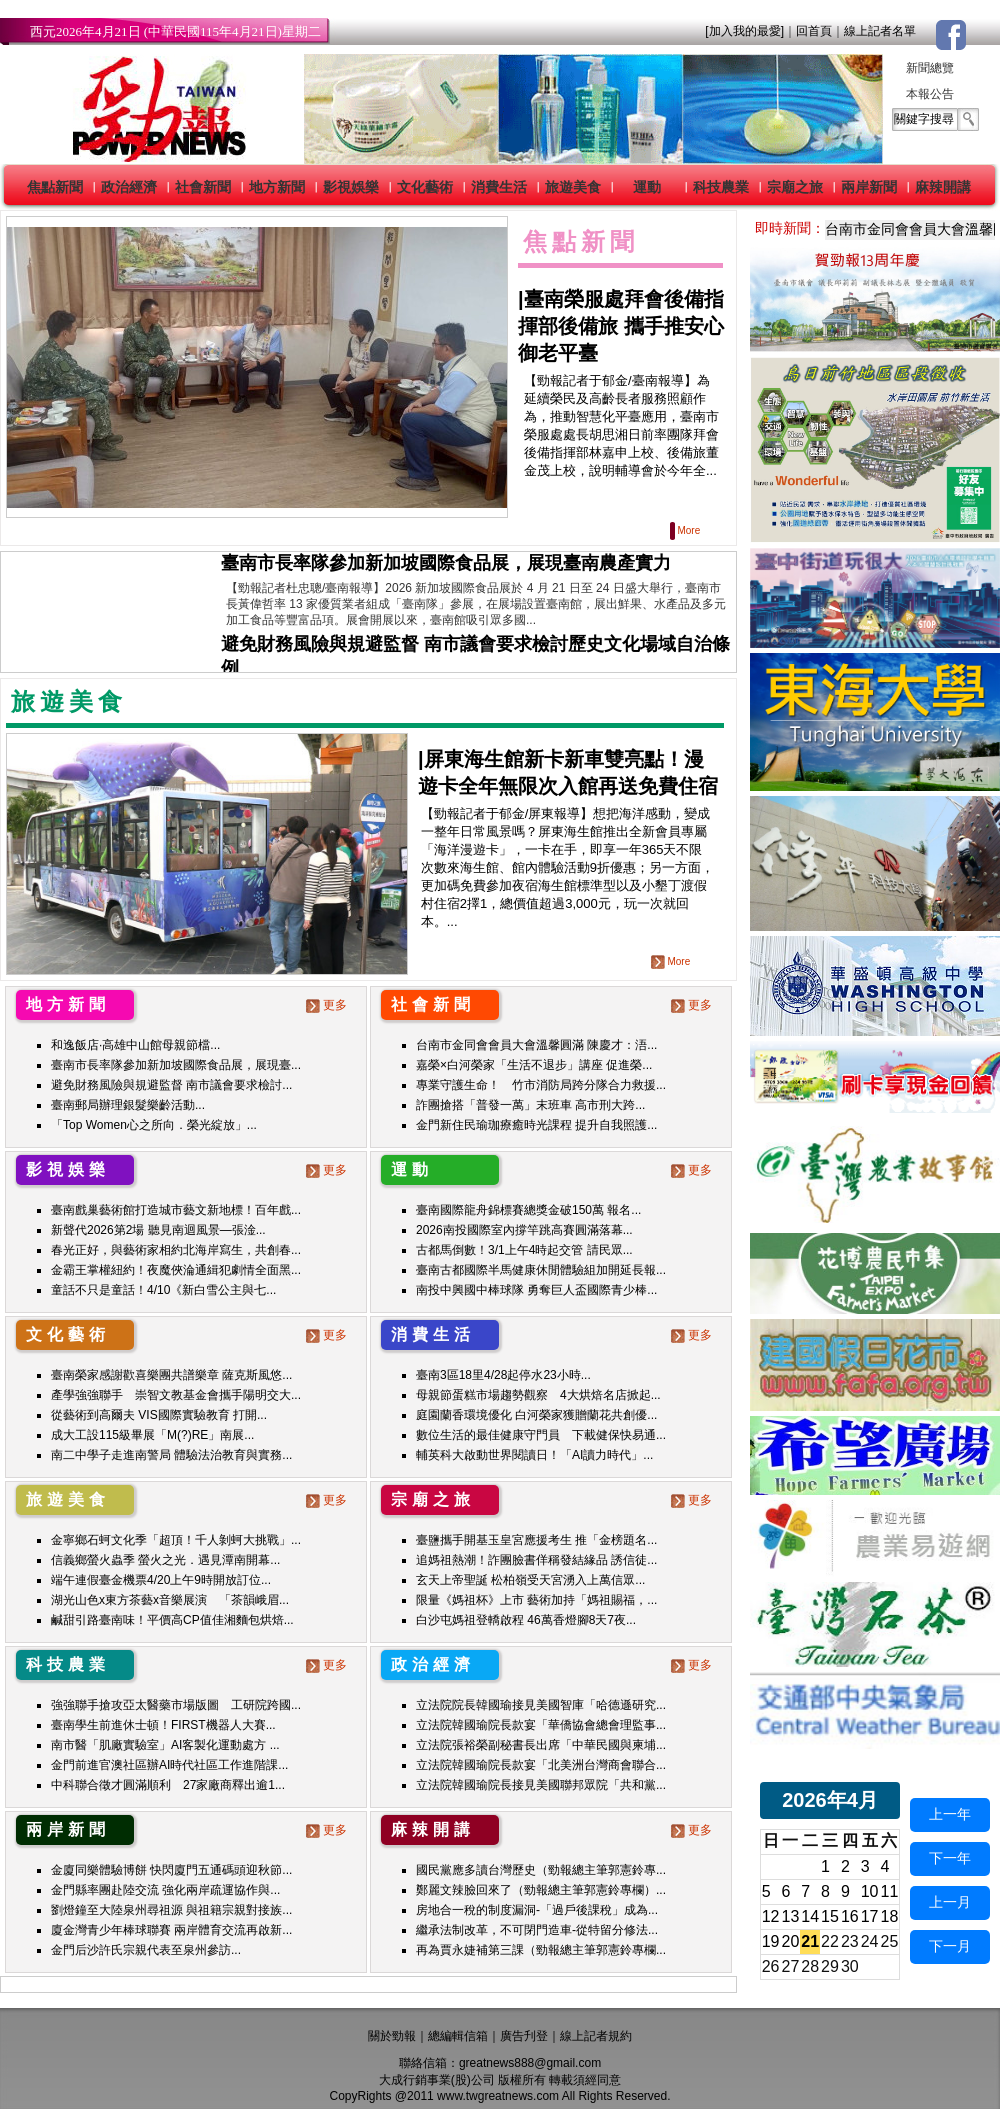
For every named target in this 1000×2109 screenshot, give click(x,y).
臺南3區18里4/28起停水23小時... (503, 1375)
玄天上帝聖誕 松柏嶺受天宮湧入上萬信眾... (530, 1580)
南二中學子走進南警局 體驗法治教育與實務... (171, 1455)
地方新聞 (277, 187)
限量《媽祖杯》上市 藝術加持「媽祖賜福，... (536, 1600)
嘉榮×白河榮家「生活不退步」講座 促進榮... (534, 1065)
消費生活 (499, 187)
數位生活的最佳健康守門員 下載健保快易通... (541, 1435)
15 (830, 1916)
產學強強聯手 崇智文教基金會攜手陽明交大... (176, 1395)
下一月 (950, 1946)
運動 (647, 187)
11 (890, 1891)
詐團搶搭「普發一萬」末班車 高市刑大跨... (530, 1105)
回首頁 (814, 31)
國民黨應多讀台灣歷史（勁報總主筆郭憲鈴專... (541, 1870)
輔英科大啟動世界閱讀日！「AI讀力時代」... (534, 1455)
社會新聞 (203, 187)
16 (850, 1916)
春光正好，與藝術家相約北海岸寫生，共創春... (176, 1250)
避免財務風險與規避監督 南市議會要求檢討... (171, 1085)
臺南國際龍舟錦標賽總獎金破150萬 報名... (528, 1210)
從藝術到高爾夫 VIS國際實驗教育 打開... (159, 1415)
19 (771, 1941)
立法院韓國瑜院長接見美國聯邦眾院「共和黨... (541, 1785)
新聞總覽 (930, 68)
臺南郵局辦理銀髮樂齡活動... (128, 1105)
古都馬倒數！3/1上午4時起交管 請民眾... (524, 1250)
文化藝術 (425, 187)
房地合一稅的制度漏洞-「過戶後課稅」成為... (537, 1910)
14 (810, 1916)
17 (870, 1916)
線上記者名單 (880, 31)
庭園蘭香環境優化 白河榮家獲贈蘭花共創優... (536, 1415)
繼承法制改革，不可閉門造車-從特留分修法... (537, 1930)
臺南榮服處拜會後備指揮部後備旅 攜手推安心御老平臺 (621, 326)
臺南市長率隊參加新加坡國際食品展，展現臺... (176, 1065)
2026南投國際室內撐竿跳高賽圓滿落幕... (524, 1230)
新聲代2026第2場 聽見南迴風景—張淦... (158, 1230)
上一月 (950, 1902)
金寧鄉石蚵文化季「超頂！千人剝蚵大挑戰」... (176, 1540)
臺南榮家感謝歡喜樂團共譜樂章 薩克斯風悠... (171, 1375)
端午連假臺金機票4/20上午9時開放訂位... (161, 1580)
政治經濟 (129, 187)
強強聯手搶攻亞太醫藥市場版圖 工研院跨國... (176, 1705)
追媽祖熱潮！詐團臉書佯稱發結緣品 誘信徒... (536, 1560)
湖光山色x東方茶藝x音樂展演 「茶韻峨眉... (170, 1600)
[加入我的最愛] (744, 31)
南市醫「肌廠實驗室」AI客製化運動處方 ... (165, 1745)
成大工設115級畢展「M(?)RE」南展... (152, 1435)
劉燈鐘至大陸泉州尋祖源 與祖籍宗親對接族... (171, 1910)
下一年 (950, 1858)
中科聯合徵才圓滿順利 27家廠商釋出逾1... (168, 1785)
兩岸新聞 (869, 187)
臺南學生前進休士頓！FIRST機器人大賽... (163, 1725)
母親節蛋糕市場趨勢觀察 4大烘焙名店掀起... (538, 1395)
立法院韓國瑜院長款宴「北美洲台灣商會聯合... (541, 1765)
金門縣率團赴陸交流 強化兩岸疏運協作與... (165, 1890)
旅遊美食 (573, 187)
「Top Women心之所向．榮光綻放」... (154, 1125)
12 (771, 1916)
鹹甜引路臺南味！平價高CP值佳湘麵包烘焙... (172, 1620)
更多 (328, 1005)
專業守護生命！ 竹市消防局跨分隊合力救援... (541, 1085)
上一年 (950, 1814)
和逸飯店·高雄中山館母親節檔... (135, 1045)
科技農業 (721, 187)
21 (810, 1941)
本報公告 (930, 94)
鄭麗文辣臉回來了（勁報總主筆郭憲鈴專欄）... (541, 1890)
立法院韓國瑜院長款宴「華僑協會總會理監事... (541, 1725)
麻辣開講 (943, 187)
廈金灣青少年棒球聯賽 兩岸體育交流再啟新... (171, 1930)
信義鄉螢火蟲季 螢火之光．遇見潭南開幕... (165, 1560)
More (686, 530)
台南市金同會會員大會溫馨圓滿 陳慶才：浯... (536, 1045)
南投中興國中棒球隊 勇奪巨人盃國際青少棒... (536, 1290)
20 (791, 1941)
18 (890, 1916)
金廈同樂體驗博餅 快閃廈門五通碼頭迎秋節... (171, 1870)
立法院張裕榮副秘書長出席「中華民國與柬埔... (541, 1745)
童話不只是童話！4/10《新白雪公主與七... (163, 1290)
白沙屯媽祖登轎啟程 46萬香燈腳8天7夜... (526, 1620)
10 (870, 1891)
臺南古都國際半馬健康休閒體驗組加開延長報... (541, 1270)
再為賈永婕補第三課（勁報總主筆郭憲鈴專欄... (541, 1950)
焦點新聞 (55, 187)
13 (791, 1916)
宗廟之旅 (795, 187)
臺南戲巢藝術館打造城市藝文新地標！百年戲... (176, 1210)
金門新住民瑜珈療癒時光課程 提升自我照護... (536, 1125)
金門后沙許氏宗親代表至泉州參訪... (146, 1950)
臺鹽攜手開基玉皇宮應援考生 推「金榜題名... (536, 1540)
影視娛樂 (351, 187)
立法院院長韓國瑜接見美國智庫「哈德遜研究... (541, 1705)
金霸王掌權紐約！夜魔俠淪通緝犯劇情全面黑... (176, 1270)
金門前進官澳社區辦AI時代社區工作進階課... (169, 1765)
